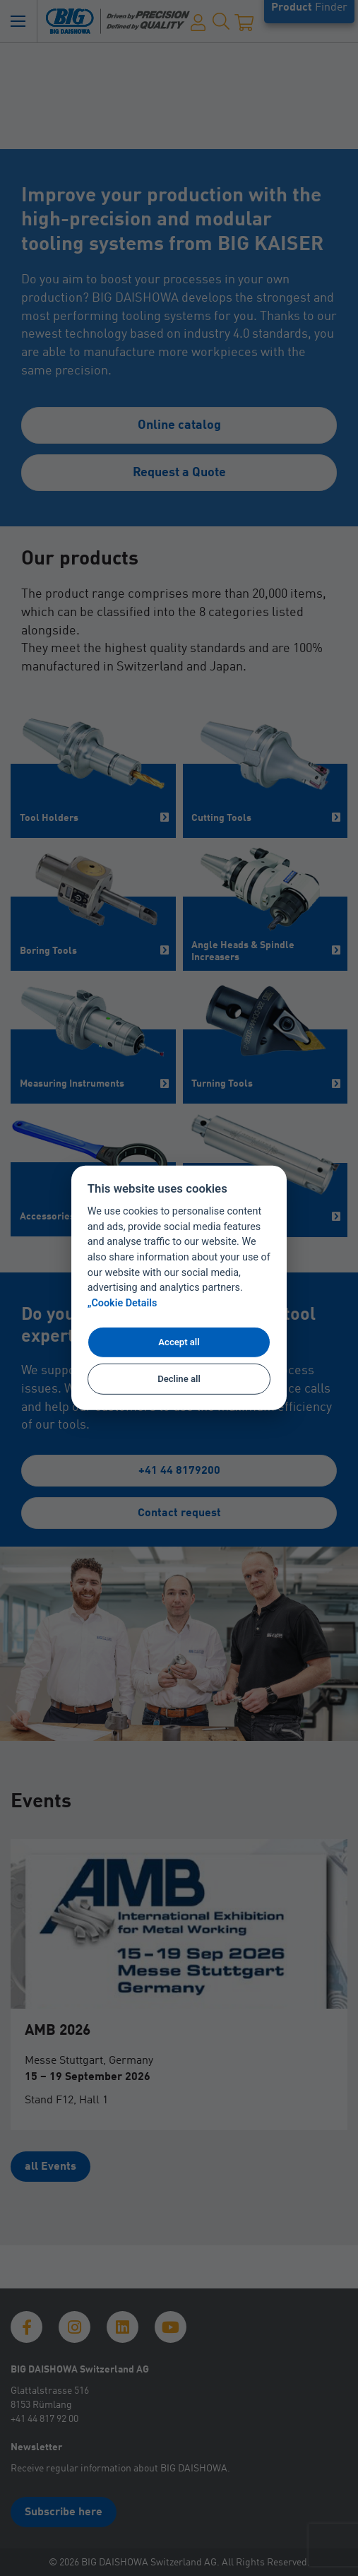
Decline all (179, 1378)
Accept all (178, 1342)
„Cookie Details (122, 1303)
